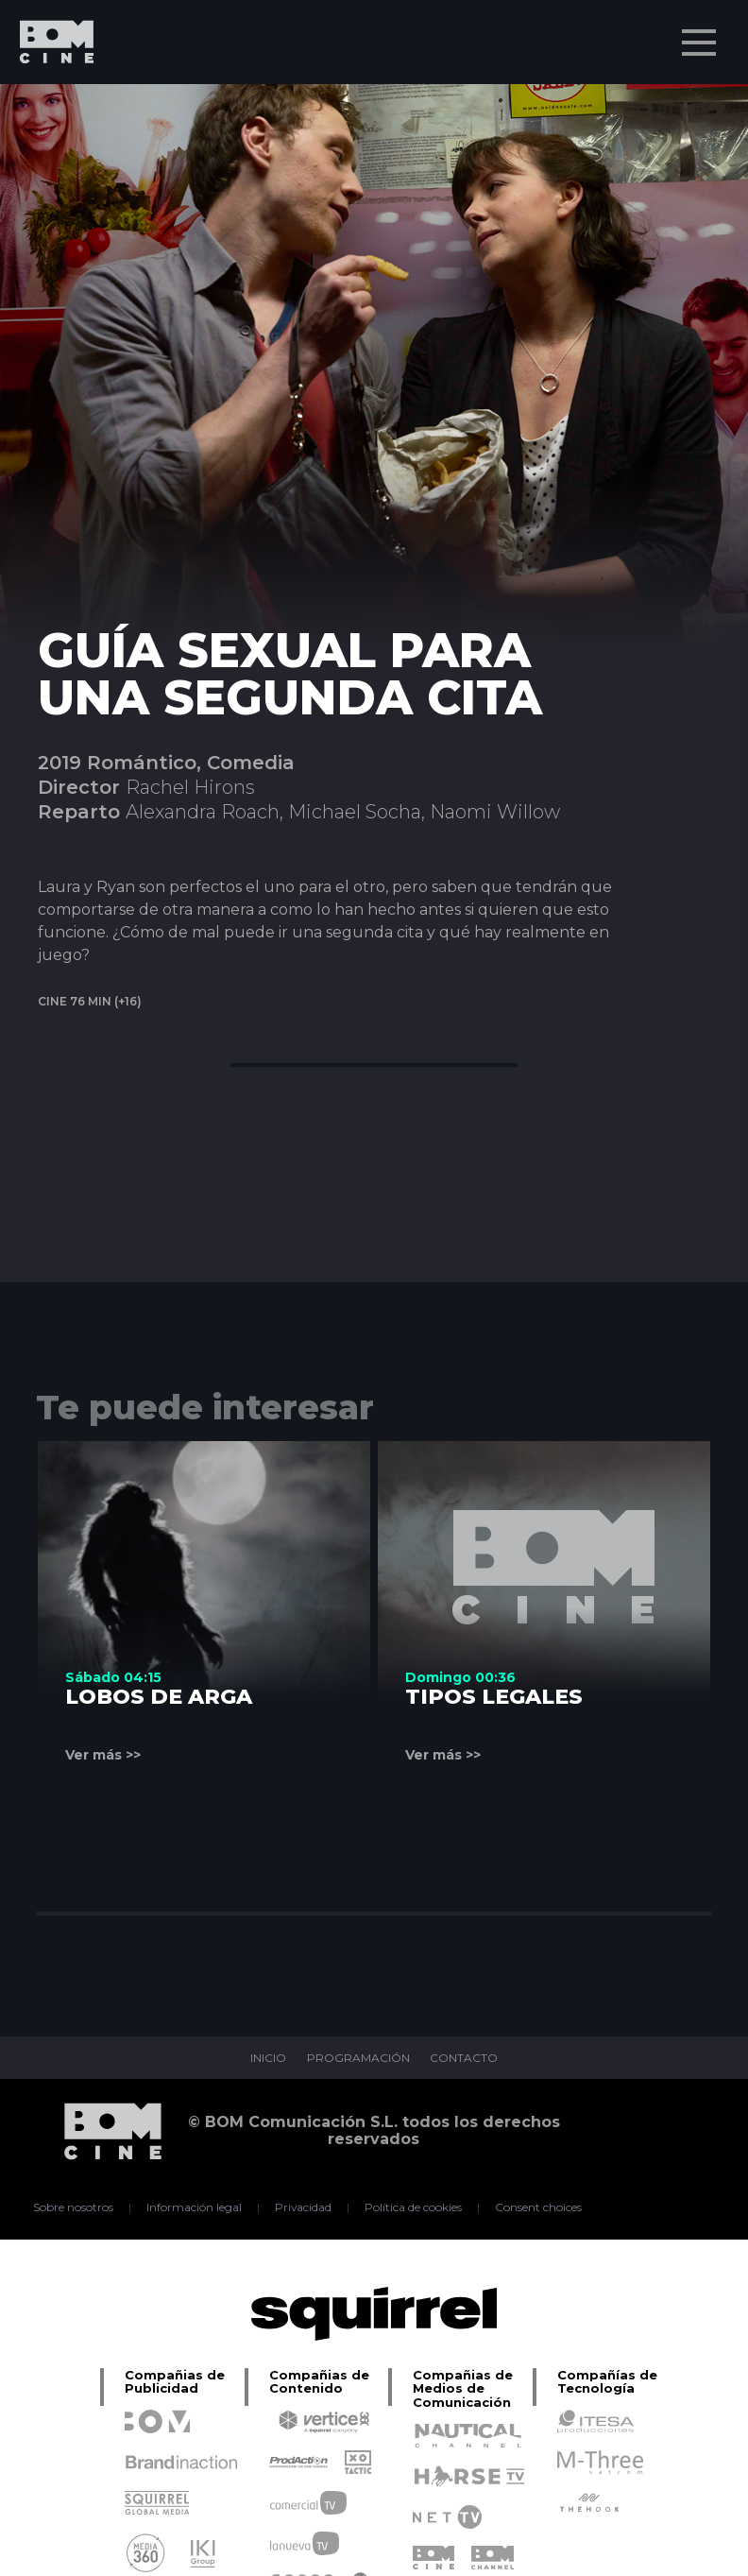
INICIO (268, 2058)
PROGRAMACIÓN (358, 2058)
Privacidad (303, 2207)
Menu (701, 33)
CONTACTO (465, 2058)
